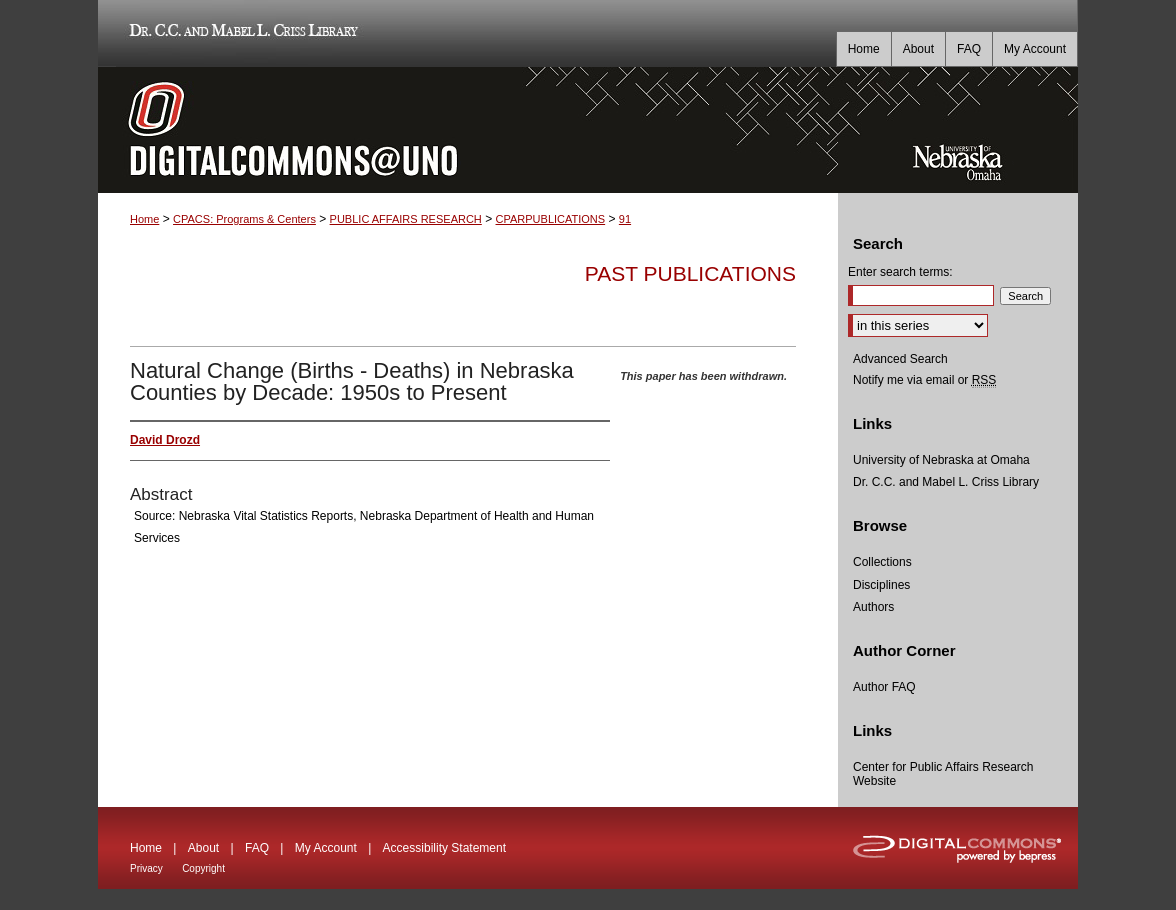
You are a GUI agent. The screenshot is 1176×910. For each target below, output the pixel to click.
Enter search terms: (900, 272)
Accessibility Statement (444, 848)
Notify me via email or (924, 380)
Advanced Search (900, 359)
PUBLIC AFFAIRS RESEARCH (406, 219)
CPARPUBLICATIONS (551, 219)
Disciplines (881, 585)
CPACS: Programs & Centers (244, 219)
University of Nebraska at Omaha (941, 460)
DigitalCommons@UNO (468, 130)
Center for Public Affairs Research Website (943, 774)
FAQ (257, 848)
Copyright (203, 868)
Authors (873, 607)
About (203, 848)
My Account (326, 848)
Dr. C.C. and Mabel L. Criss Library (240, 33)
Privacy (146, 868)
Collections (882, 562)
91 (625, 219)
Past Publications (690, 273)
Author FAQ (884, 687)
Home (144, 219)
